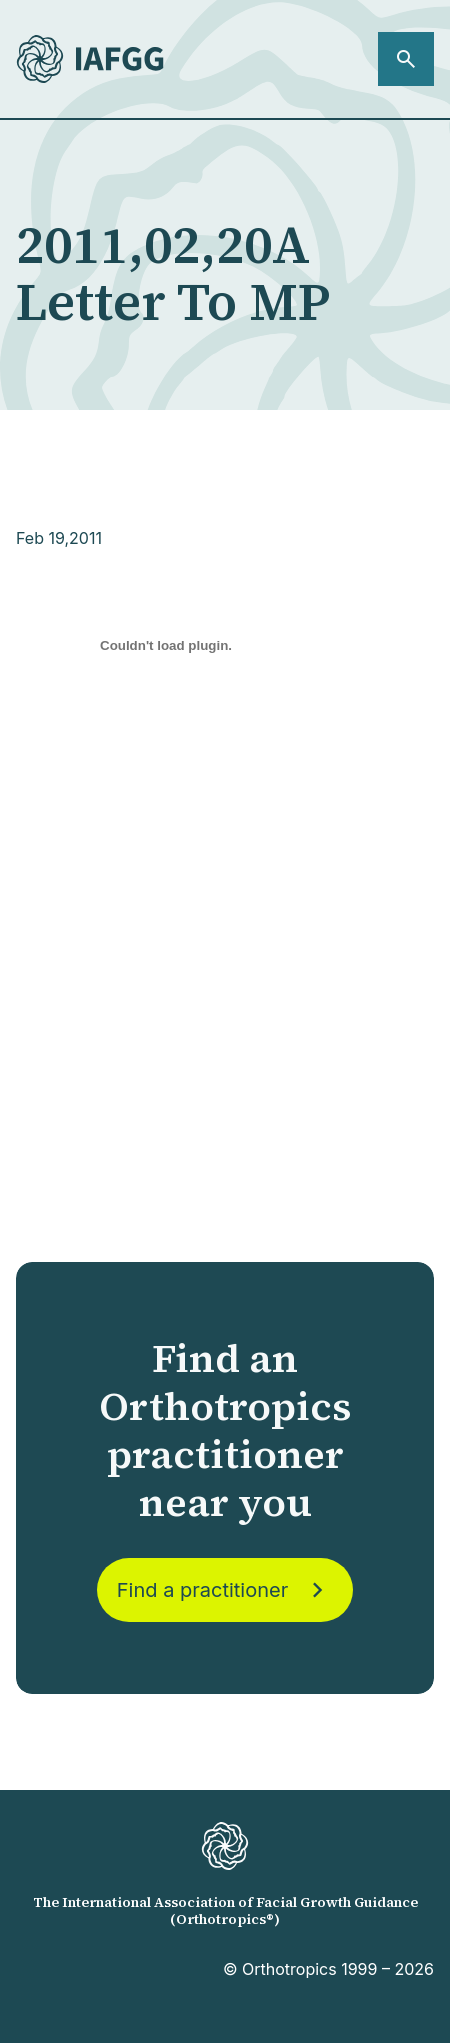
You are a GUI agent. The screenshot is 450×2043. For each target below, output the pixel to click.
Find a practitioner (225, 1590)
